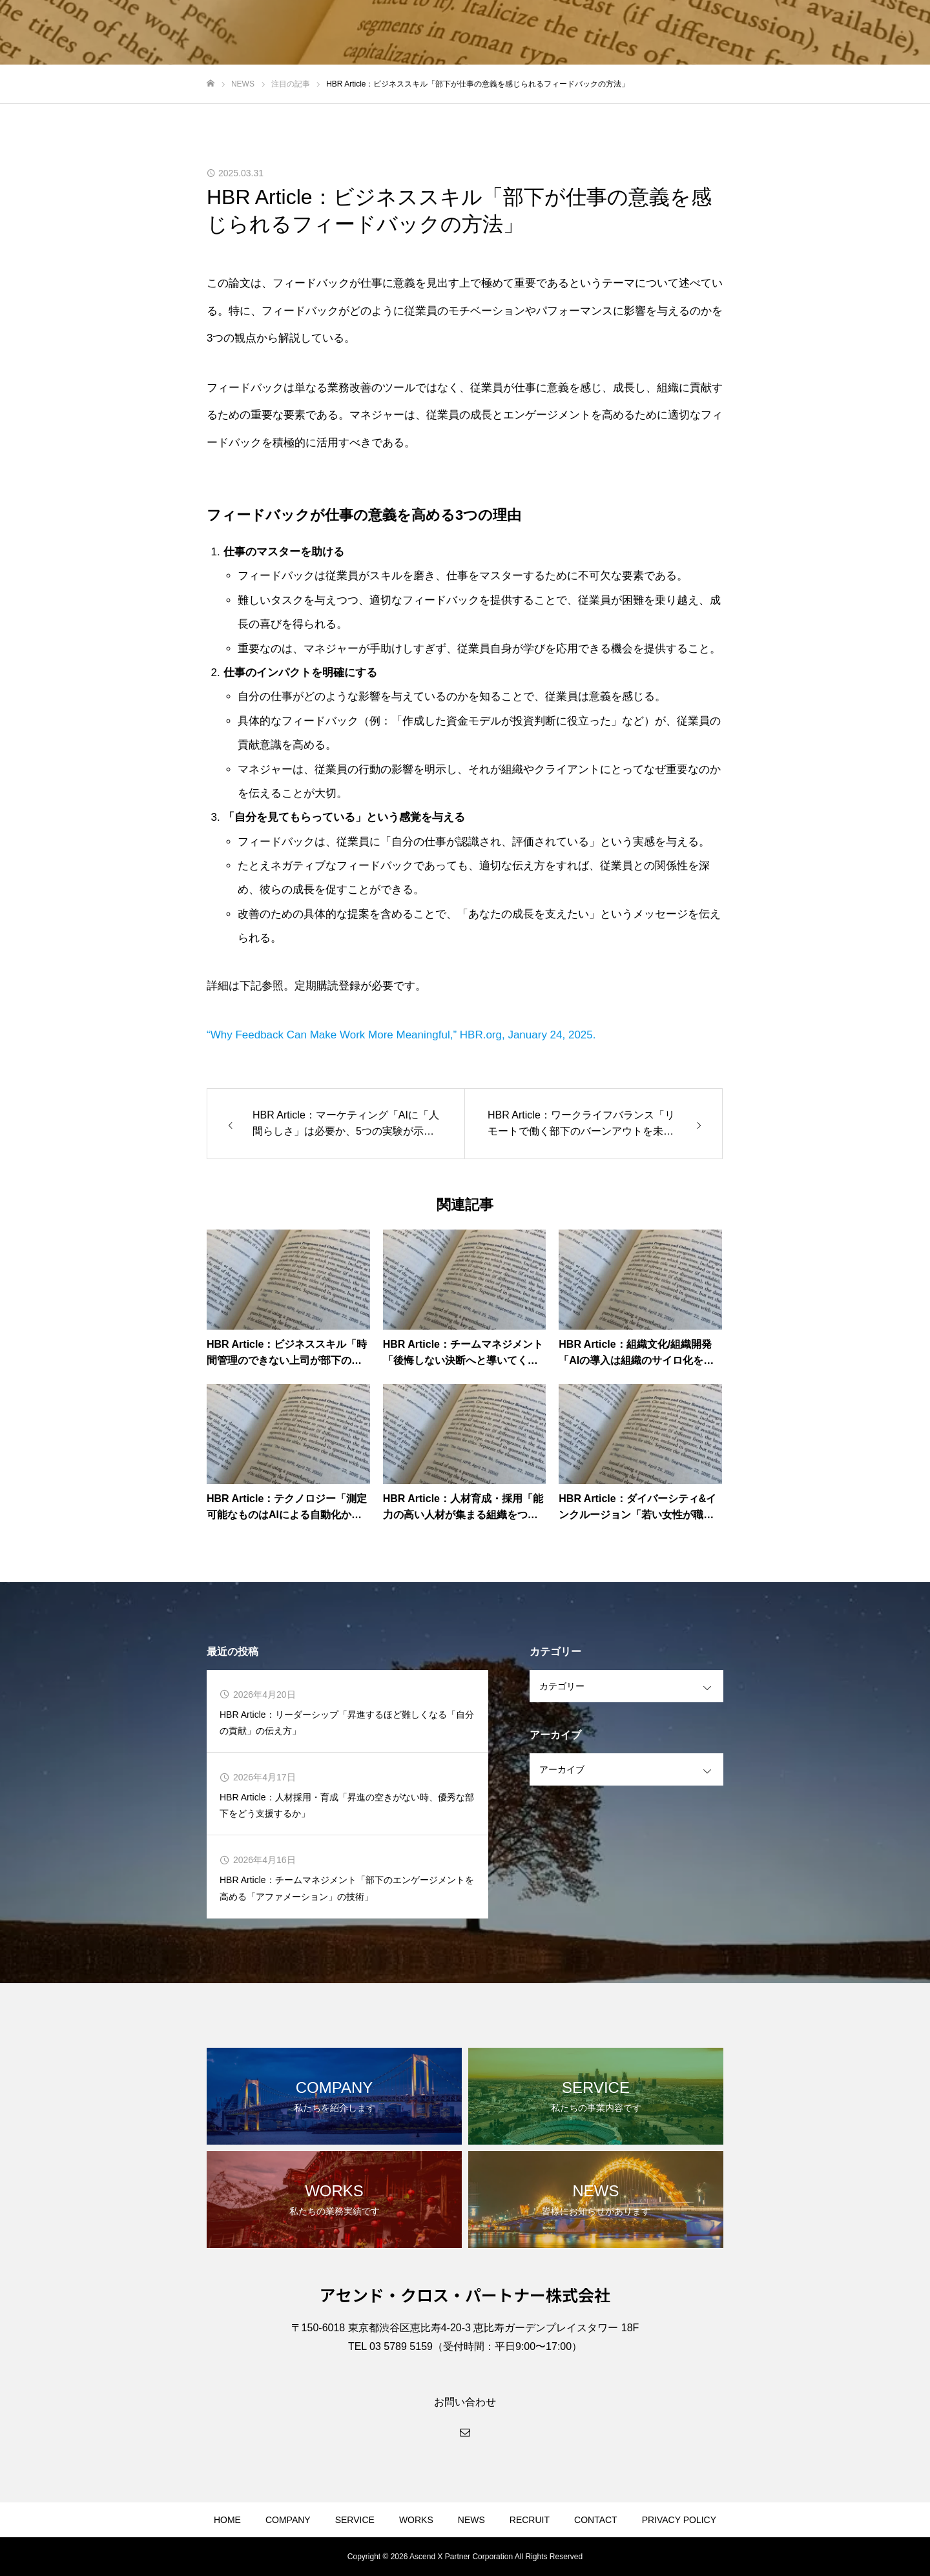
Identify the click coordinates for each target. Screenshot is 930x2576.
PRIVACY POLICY (679, 2520)
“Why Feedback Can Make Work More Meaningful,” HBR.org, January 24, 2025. (401, 1035)
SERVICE (355, 2520)
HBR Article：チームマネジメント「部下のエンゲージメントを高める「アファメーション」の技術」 (347, 1888)
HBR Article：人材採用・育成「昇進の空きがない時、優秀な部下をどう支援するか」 (347, 1805)
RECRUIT (530, 2520)
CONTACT (595, 2520)
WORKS (416, 2520)
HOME (227, 2520)
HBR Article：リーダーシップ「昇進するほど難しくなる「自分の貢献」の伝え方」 (347, 1722)
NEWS (471, 2520)
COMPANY (288, 2520)
